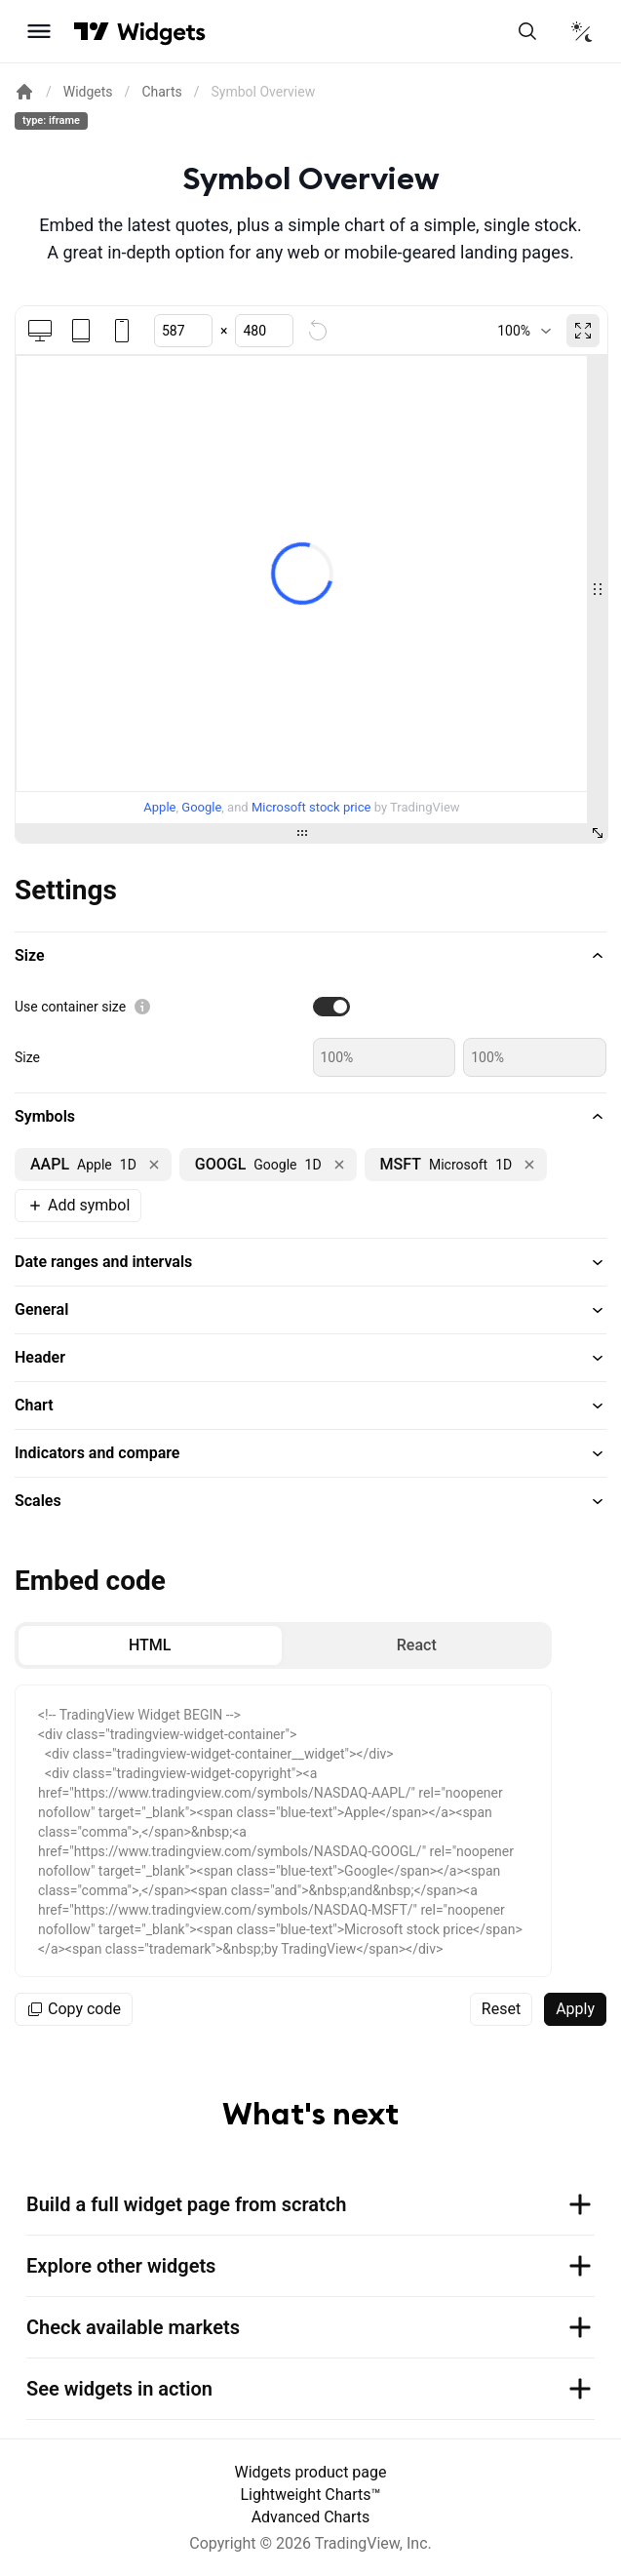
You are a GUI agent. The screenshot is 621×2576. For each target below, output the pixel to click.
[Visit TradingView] (91, 31)
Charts (161, 91)
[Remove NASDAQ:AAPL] (154, 1164)
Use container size (70, 1006)
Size (27, 1057)
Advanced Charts (311, 2517)
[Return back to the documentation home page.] (24, 91)
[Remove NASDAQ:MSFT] (529, 1164)
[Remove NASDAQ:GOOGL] (339, 1164)
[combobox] (524, 330)
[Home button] (161, 32)
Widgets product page (311, 2472)
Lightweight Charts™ (310, 2494)
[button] (310, 955)
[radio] (150, 1645)
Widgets (88, 91)
